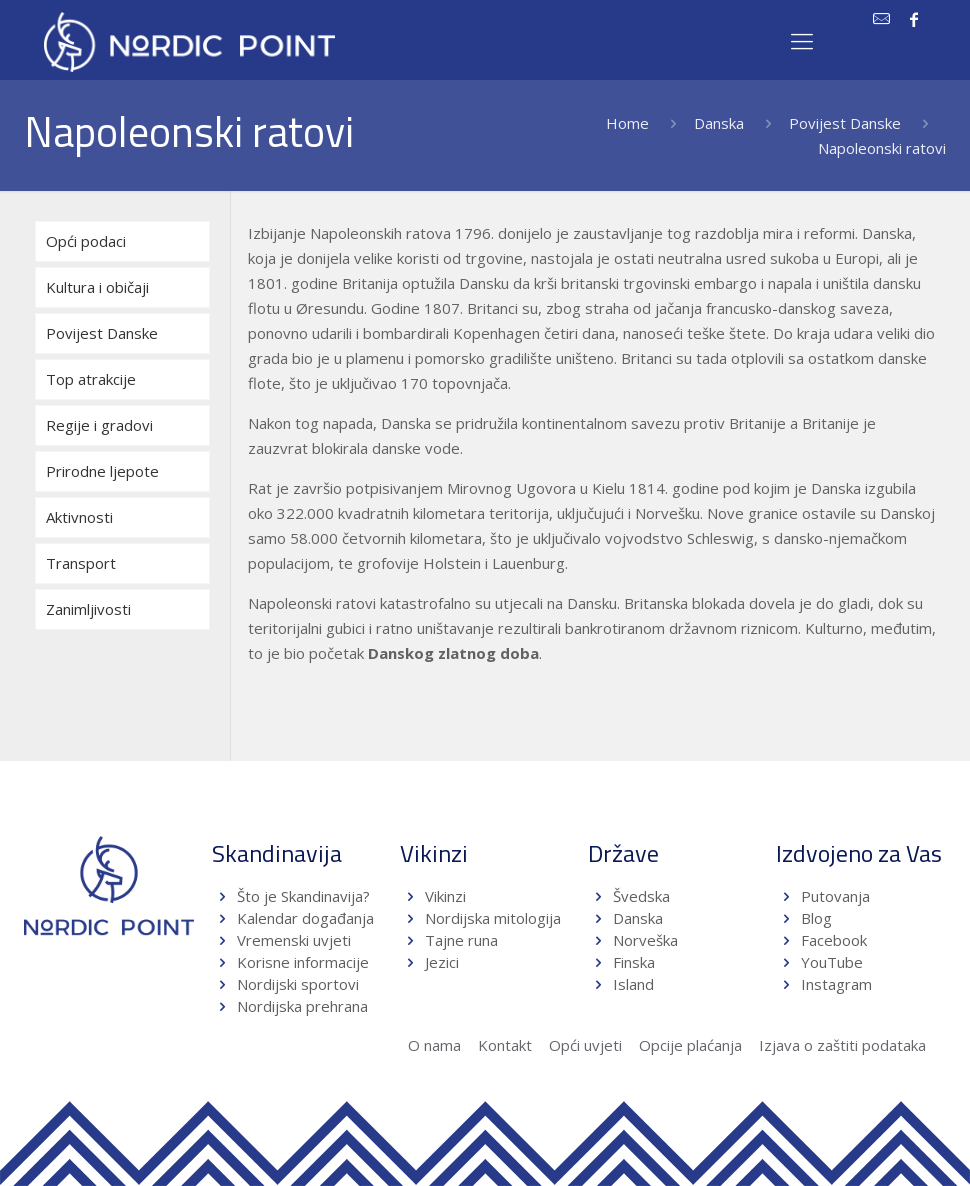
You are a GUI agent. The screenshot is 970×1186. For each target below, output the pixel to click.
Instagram (836, 984)
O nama (434, 1045)
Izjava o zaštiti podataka (842, 1045)
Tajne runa (461, 940)
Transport (81, 563)
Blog (816, 918)
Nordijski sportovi (298, 984)
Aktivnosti (79, 517)
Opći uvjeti (585, 1045)
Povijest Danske (845, 123)
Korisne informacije (303, 962)
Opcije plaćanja (690, 1045)
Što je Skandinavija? (303, 896)
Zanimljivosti (88, 609)
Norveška (645, 940)
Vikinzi (445, 896)
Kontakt (505, 1045)
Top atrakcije (91, 379)
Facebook (834, 940)
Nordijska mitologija (493, 918)
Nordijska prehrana (302, 1006)
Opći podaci (86, 241)
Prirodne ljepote (102, 471)
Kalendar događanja (305, 918)
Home (627, 123)
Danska (719, 123)
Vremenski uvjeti (294, 940)
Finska (634, 962)
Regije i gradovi (99, 425)
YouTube (830, 962)
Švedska (641, 896)
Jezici (442, 962)
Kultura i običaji (97, 287)
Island (633, 984)
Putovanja (835, 896)
